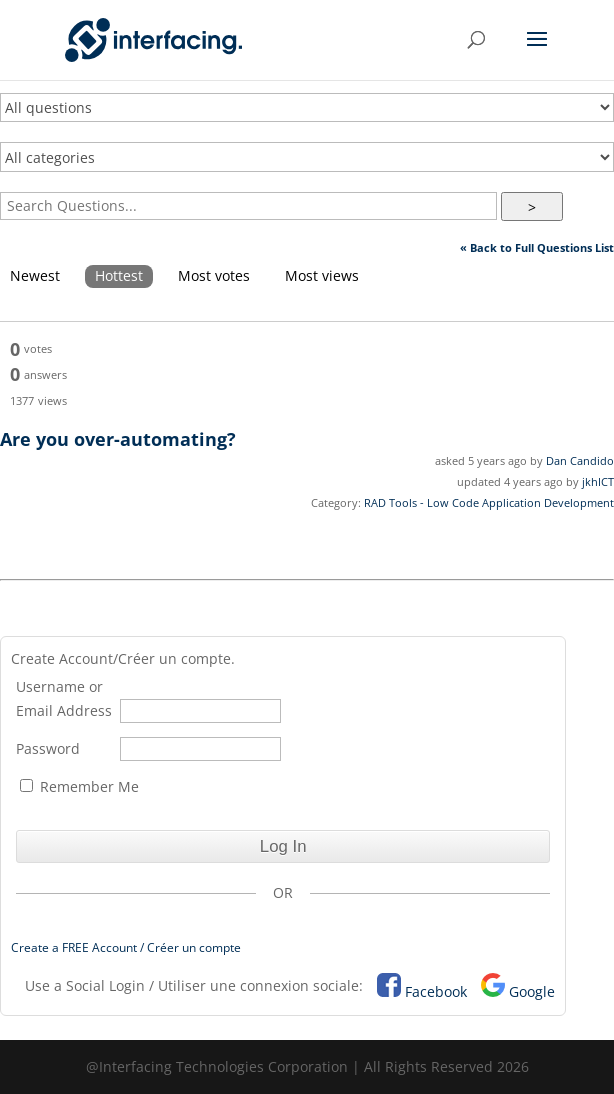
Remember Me (79, 786)
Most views (322, 275)
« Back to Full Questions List (537, 247)
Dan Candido (580, 460)
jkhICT (598, 481)
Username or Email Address (64, 698)
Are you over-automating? (118, 439)
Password (48, 748)
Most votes (214, 275)
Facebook (436, 991)
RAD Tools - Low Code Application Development (489, 502)
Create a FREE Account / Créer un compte (126, 947)
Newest (35, 275)
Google (532, 991)
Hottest (119, 275)
